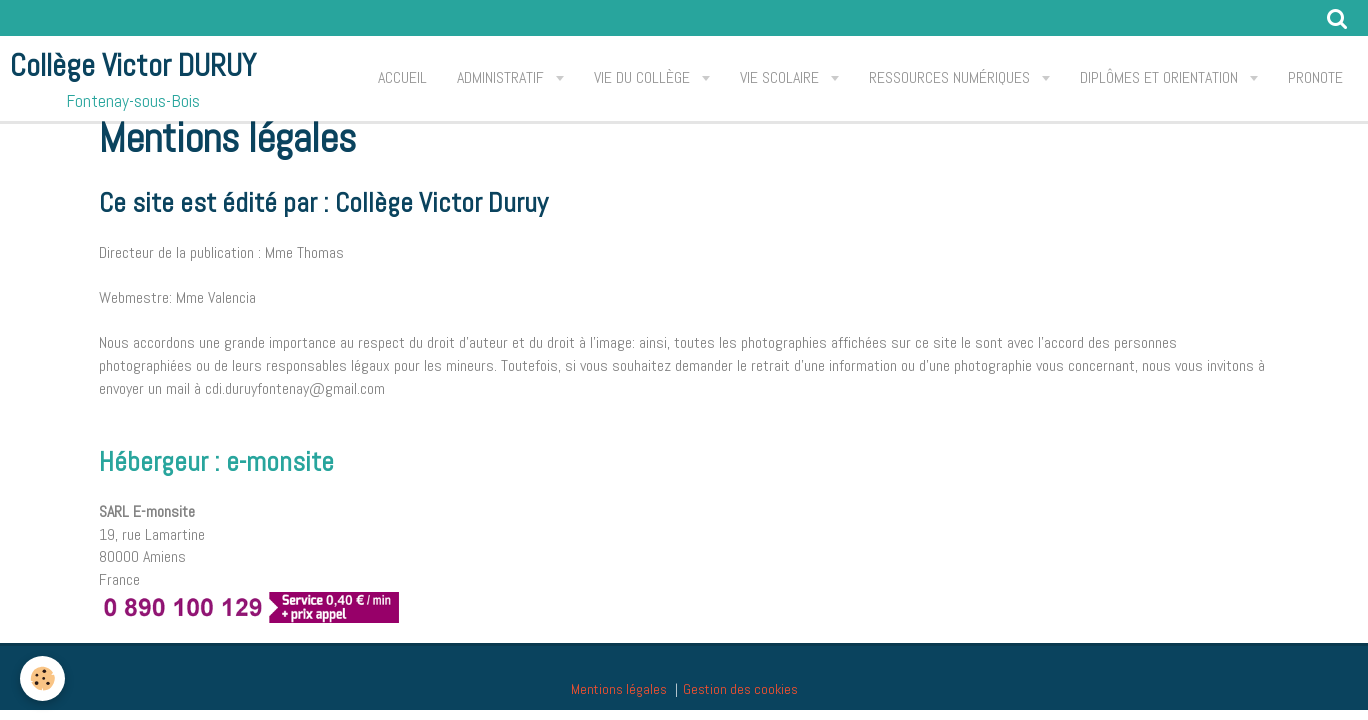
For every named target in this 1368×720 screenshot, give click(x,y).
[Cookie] (42, 678)
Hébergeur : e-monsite (216, 461)
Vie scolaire (781, 77)
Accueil (402, 77)
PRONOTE (1315, 77)
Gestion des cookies (740, 689)
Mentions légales (619, 689)
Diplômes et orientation (1161, 77)
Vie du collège (644, 77)
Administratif (502, 77)
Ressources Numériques (951, 77)
